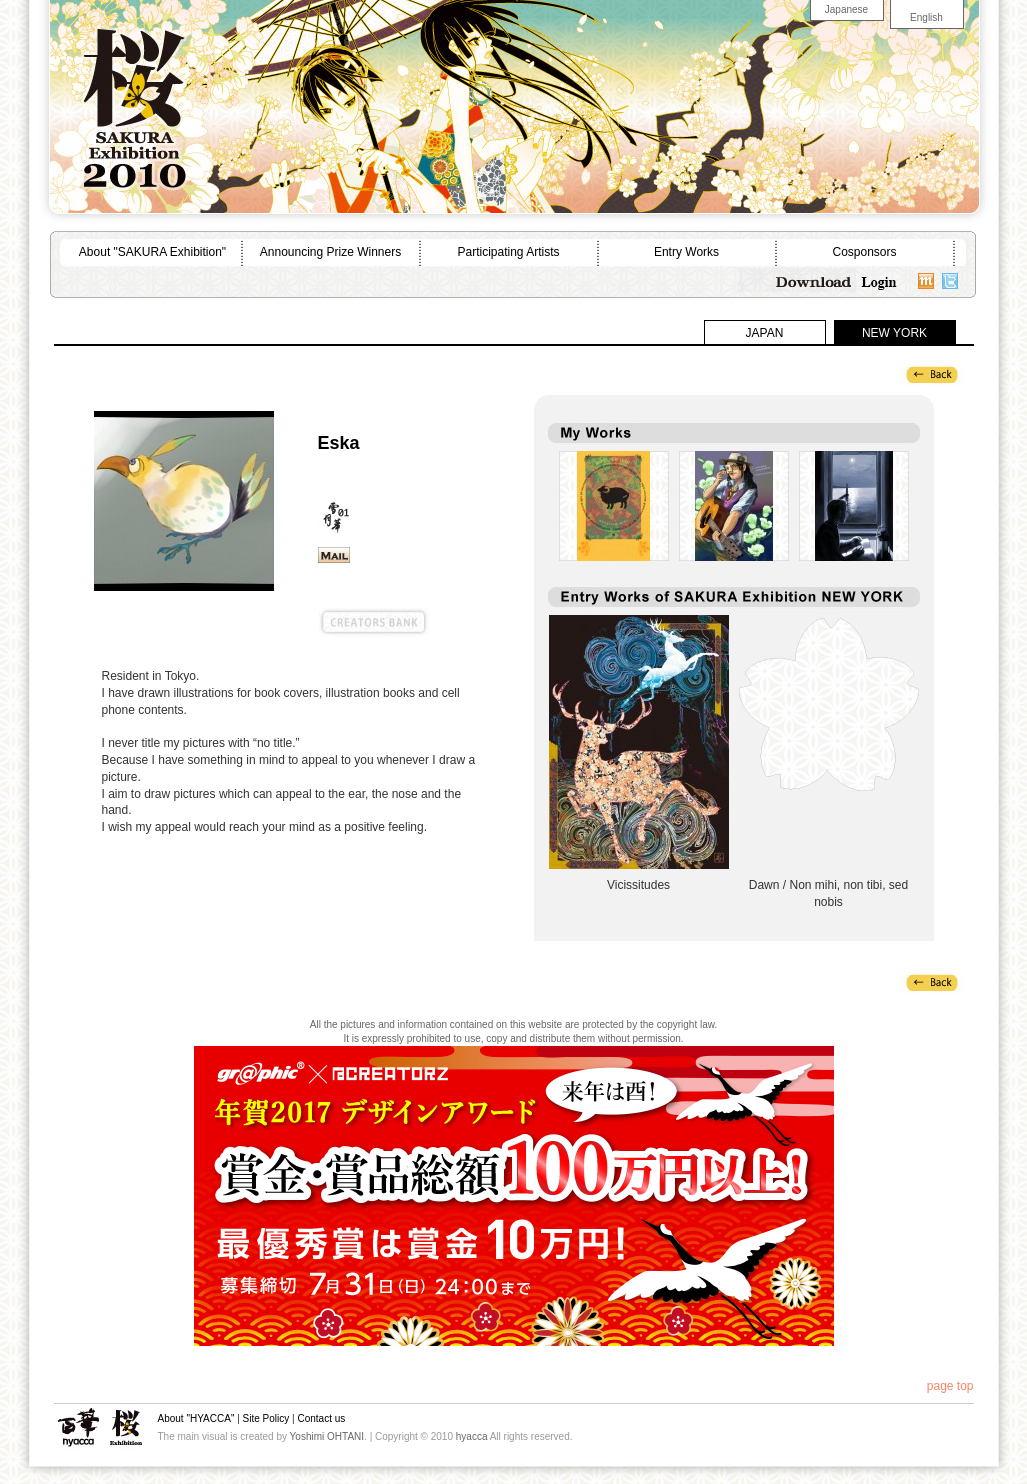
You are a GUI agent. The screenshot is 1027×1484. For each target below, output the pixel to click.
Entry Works (686, 252)
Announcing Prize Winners (330, 252)
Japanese (846, 9)
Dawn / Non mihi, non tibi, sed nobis (829, 742)
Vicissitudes (639, 742)
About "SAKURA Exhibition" (152, 252)
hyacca (78, 1428)
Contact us (321, 1418)
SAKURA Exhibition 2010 (134, 100)
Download (814, 280)
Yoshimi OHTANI (327, 1436)
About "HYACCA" (196, 1418)
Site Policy (266, 1418)
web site (378, 555)
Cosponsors (864, 252)
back (932, 374)
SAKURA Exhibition (126, 1428)
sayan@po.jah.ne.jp (334, 555)
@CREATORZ (209, 622)
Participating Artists (508, 252)
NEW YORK (894, 333)
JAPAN (765, 333)
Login (880, 280)
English (926, 17)
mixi (926, 280)
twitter (950, 280)
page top (950, 1386)
